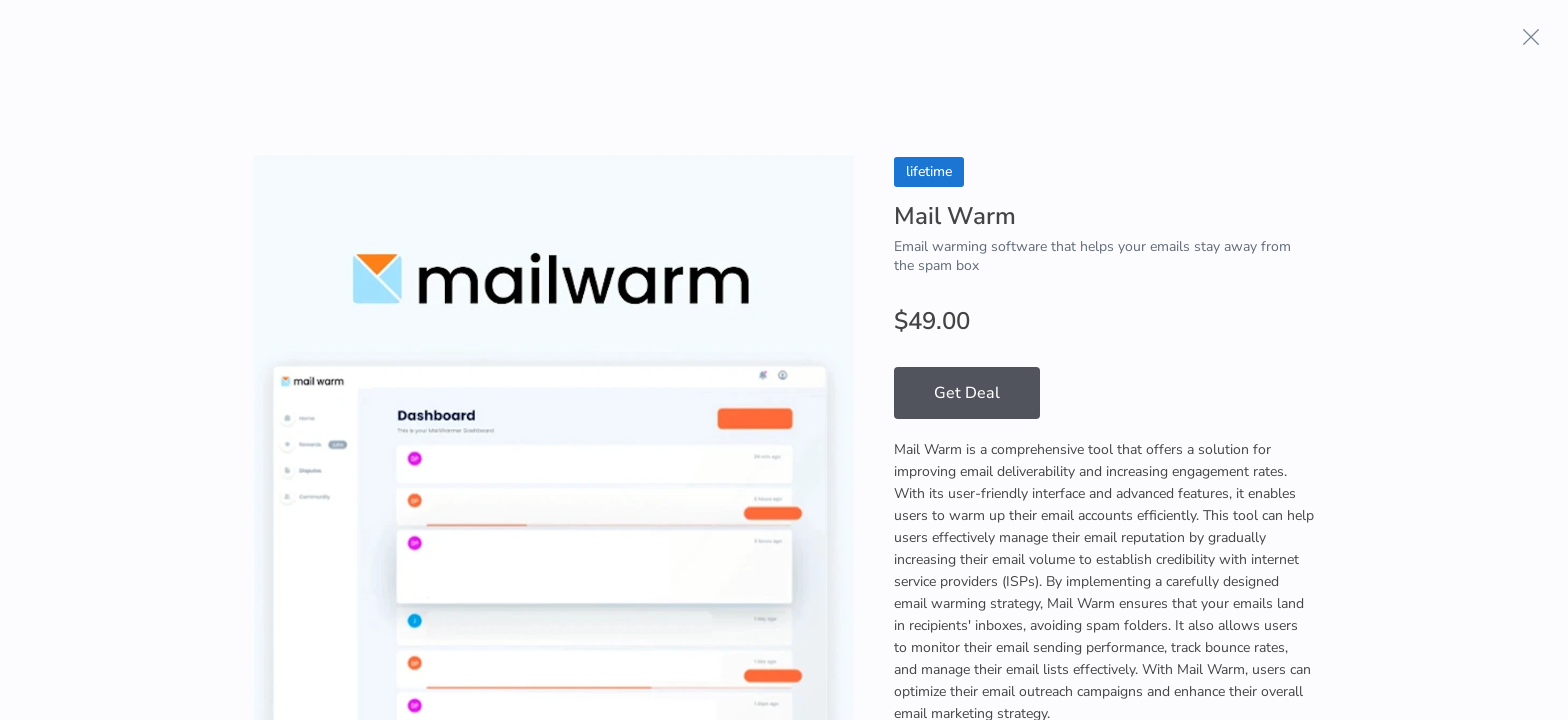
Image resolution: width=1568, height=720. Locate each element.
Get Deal (967, 393)
